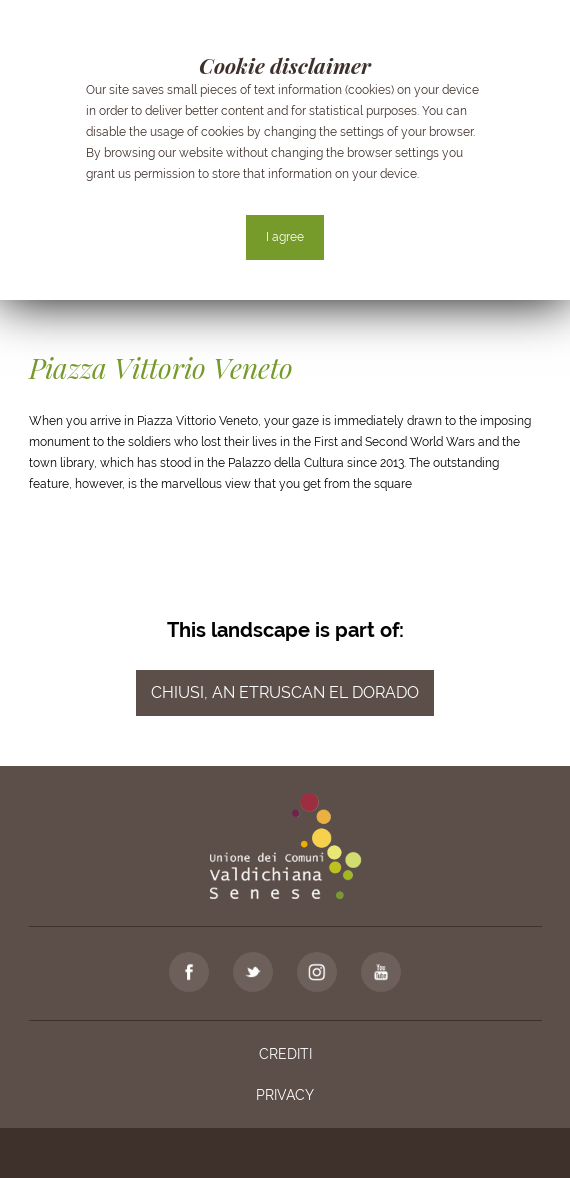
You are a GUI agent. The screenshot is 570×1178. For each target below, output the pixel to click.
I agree (285, 237)
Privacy (285, 1095)
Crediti (285, 1054)
